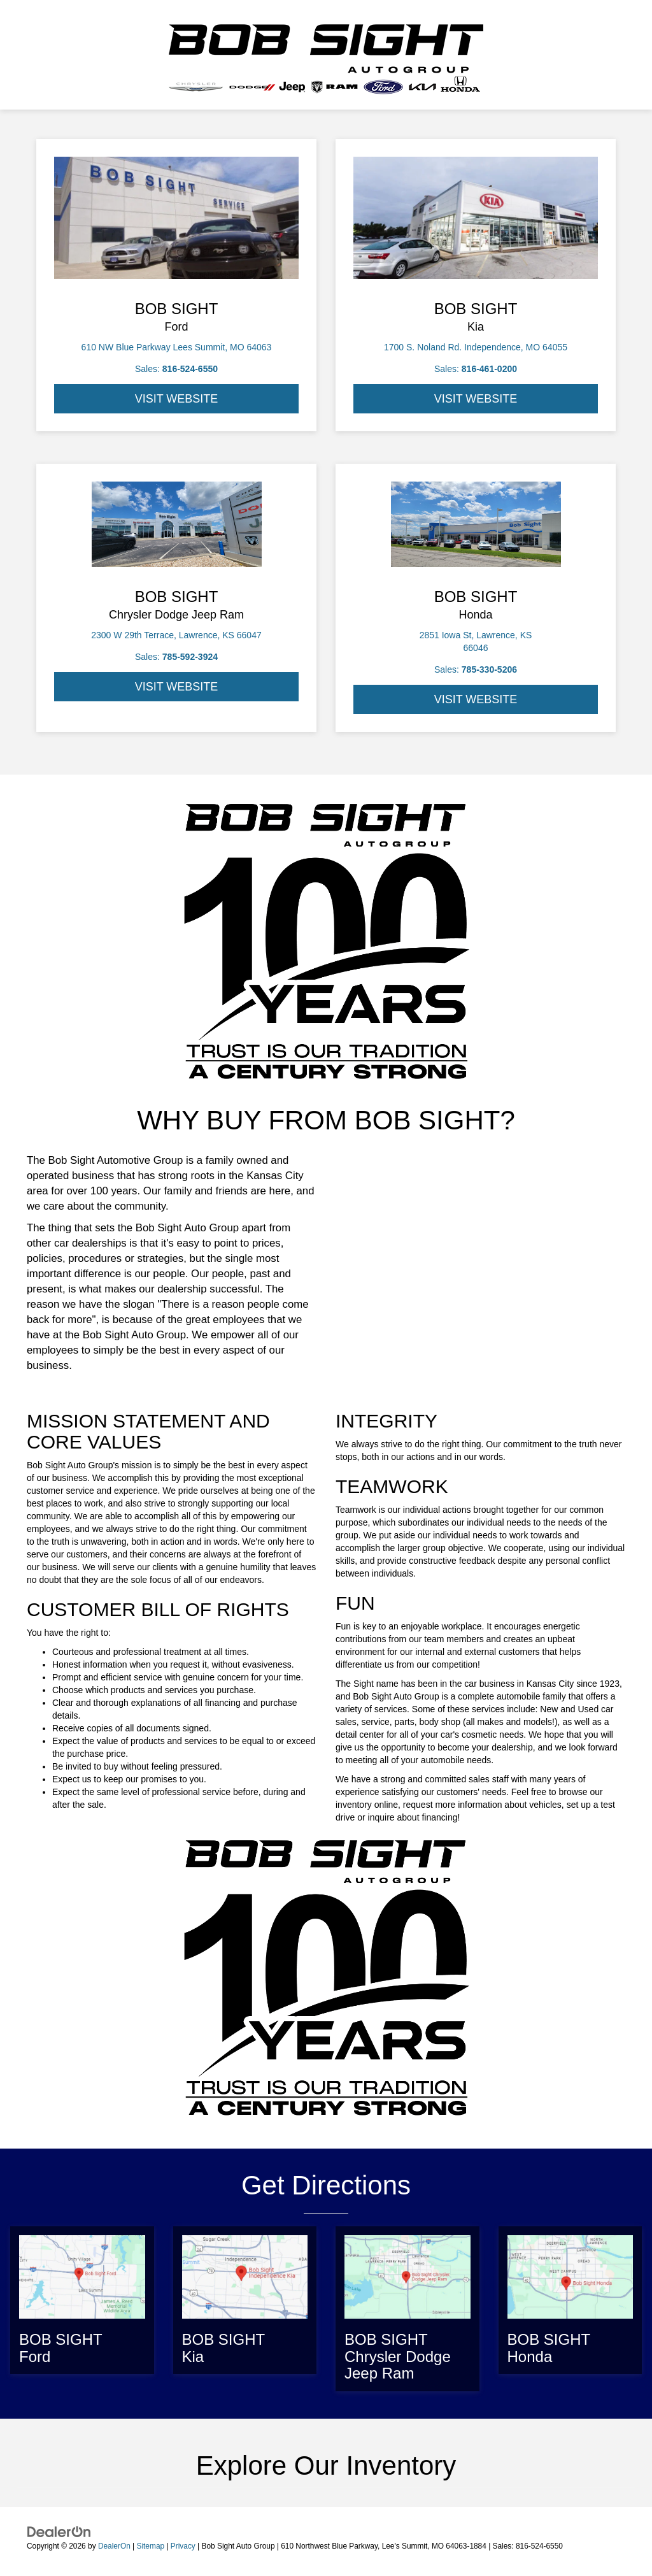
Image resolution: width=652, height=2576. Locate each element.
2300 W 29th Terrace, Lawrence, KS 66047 (176, 635)
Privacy (183, 2546)
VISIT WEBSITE (176, 398)
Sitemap (150, 2546)
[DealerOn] (59, 2531)
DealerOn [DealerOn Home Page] (114, 2546)
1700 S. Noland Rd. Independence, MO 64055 (475, 347)
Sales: (176, 369)
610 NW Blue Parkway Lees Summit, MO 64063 (177, 347)
